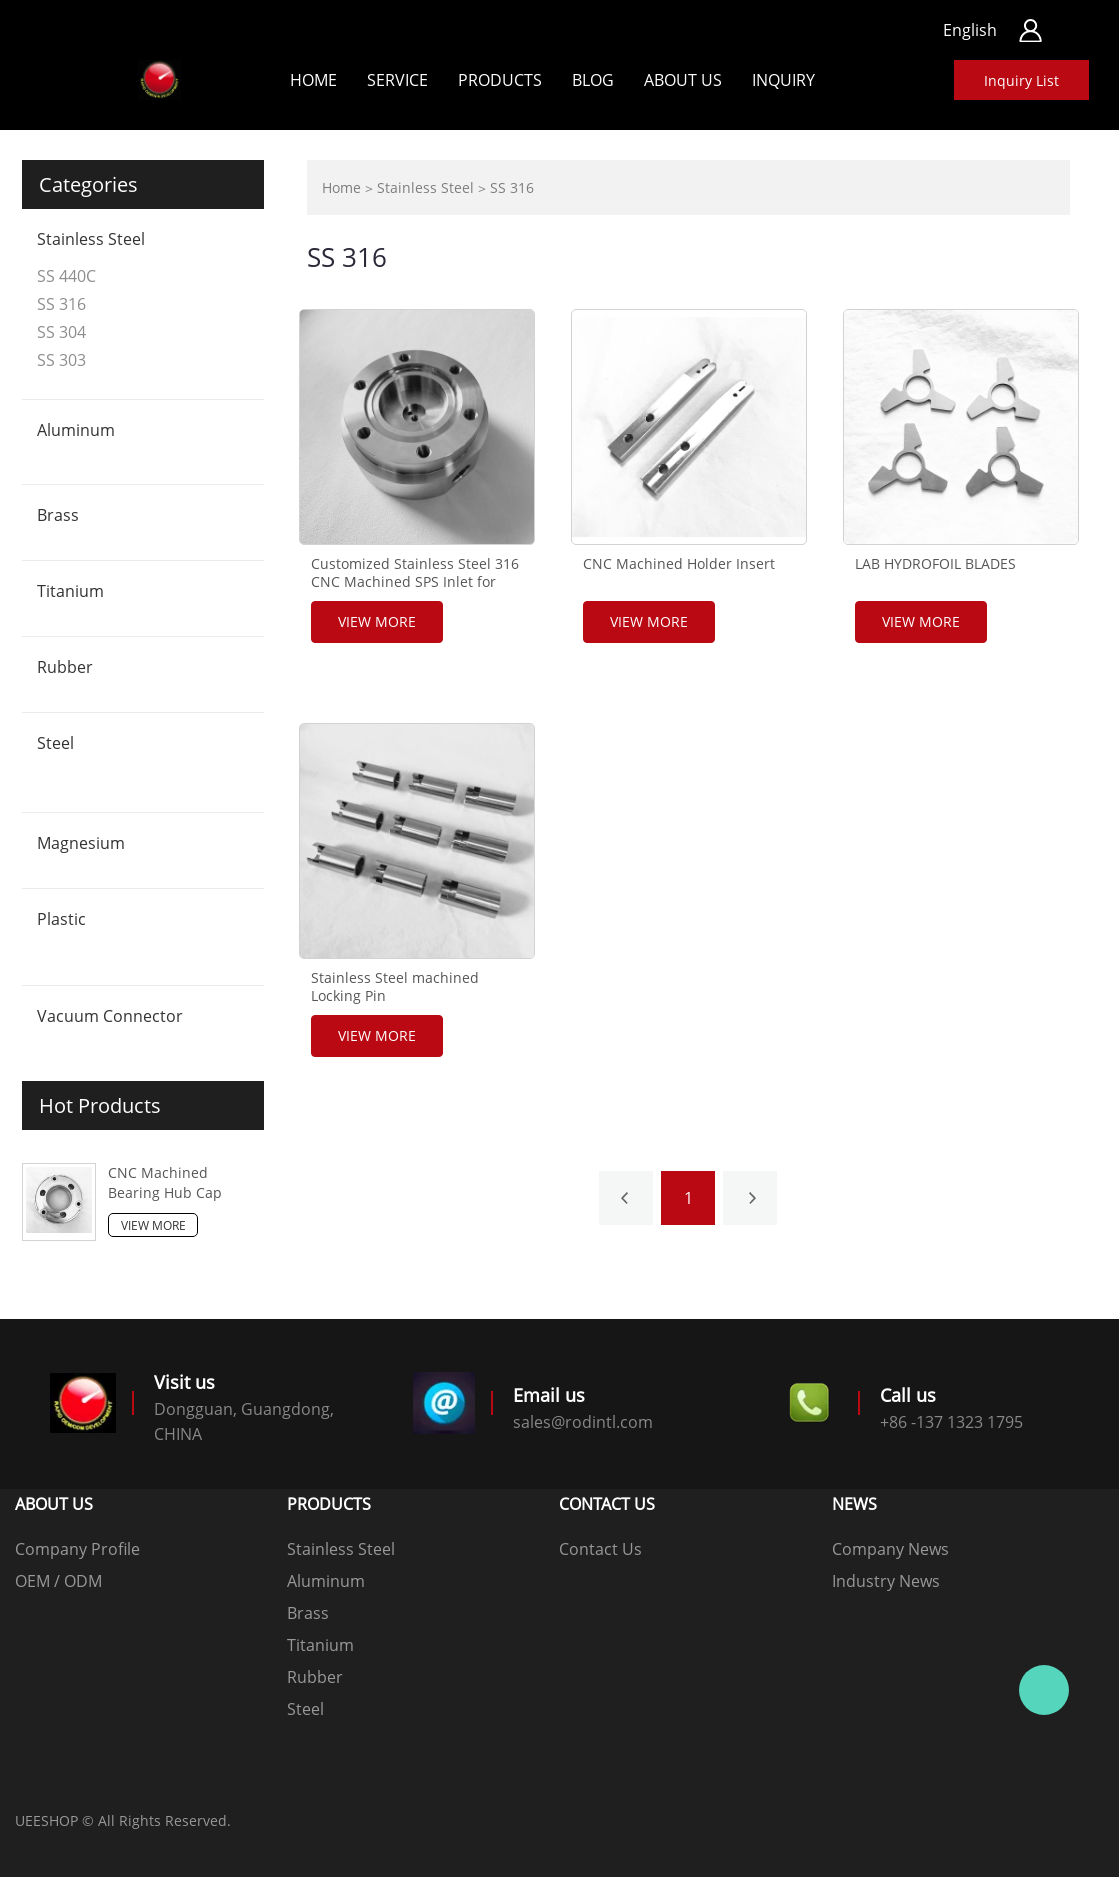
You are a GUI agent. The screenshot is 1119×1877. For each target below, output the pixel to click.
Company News (890, 1549)
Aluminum (76, 430)
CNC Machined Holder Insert (679, 564)
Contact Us (600, 1549)
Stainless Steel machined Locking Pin (395, 987)
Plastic (61, 919)
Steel (55, 743)
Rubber (65, 667)
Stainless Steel (91, 239)
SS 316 (61, 304)
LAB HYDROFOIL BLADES (935, 564)
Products (500, 80)
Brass (58, 515)
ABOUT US (683, 80)
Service (397, 80)
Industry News (886, 1581)
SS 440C (66, 276)
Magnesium (81, 843)
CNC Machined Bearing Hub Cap (165, 1182)
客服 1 (1044, 1690)
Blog (593, 80)
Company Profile (77, 1549)
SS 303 (61, 360)
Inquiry (783, 80)
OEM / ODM (58, 1581)
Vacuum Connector (110, 1016)
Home (313, 80)
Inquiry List (1021, 80)
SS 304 (61, 332)
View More (153, 1225)
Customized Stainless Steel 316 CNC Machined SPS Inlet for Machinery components (415, 582)
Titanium (70, 591)
